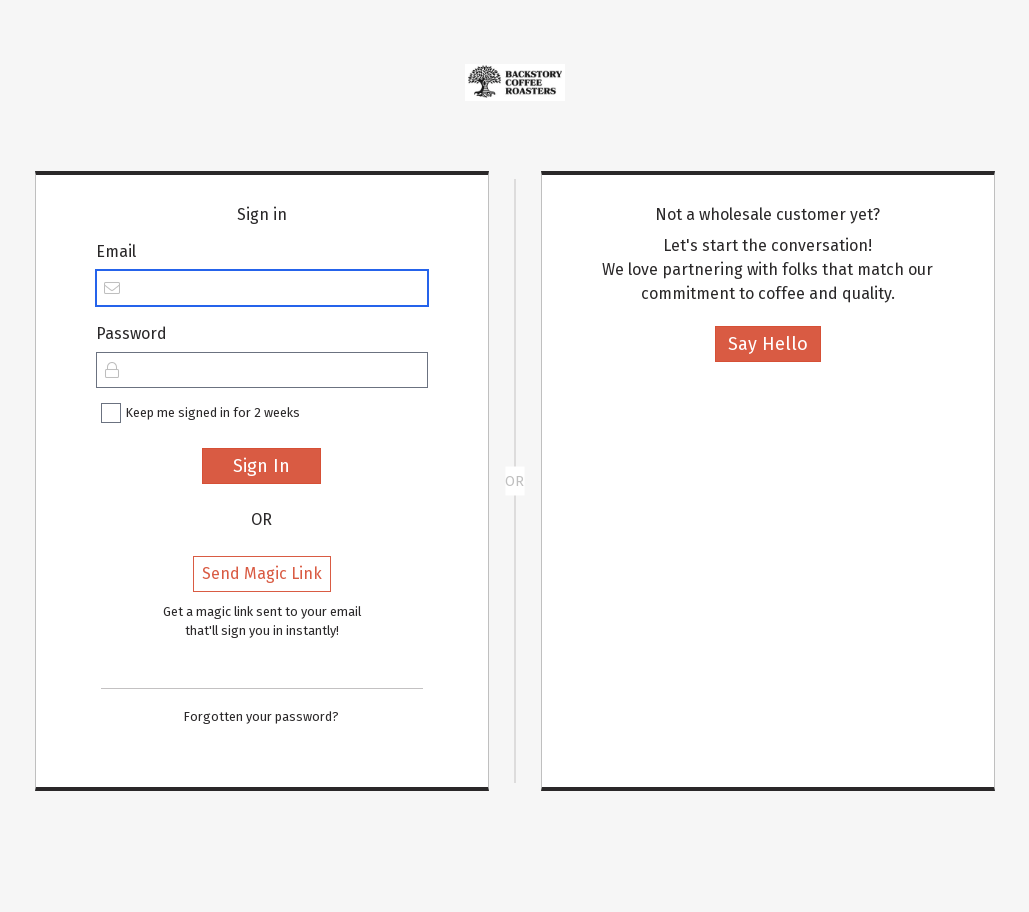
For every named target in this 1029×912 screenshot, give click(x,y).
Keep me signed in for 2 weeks (213, 412)
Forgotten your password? (261, 716)
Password (131, 333)
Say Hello (768, 344)
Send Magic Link (262, 573)
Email (116, 251)
